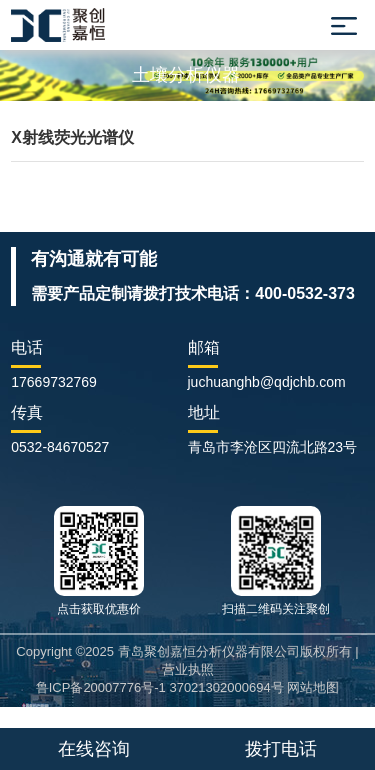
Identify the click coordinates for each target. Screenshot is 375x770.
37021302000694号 (226, 687)
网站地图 (313, 687)
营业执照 (188, 669)
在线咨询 (94, 749)
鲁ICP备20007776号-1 (101, 687)
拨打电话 (281, 749)
